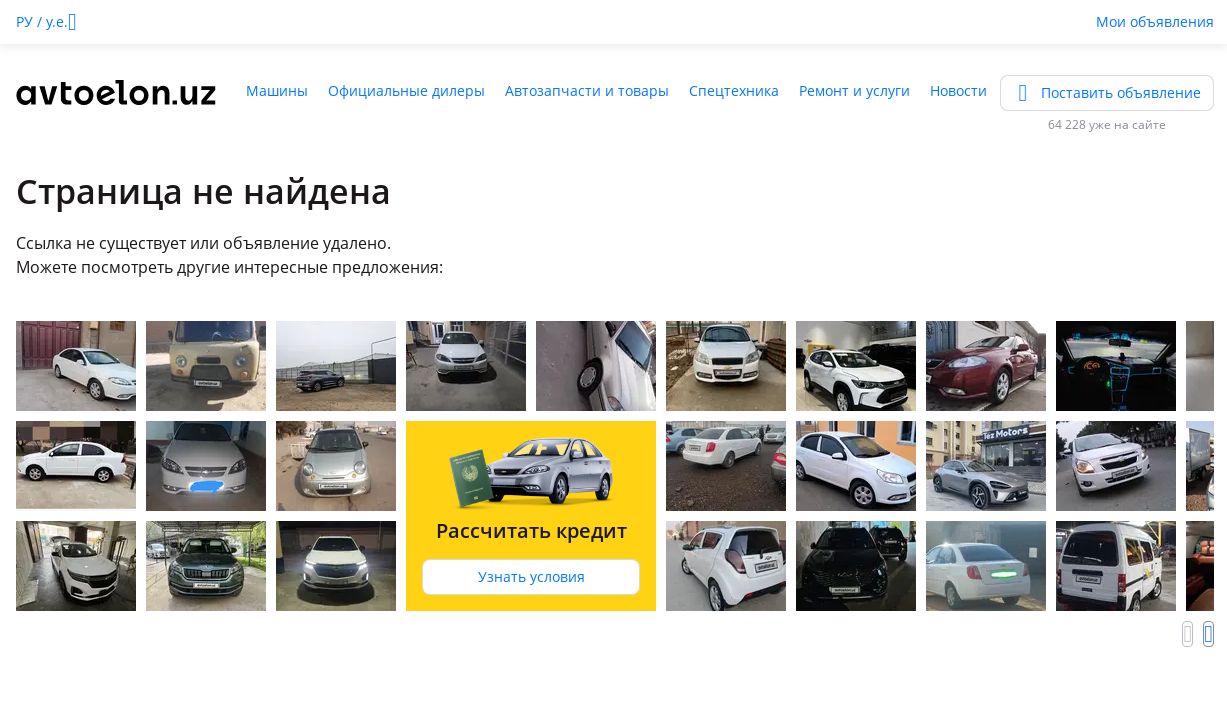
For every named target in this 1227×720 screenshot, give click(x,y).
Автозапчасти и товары (587, 90)
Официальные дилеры (406, 90)
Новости (958, 90)
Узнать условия (531, 576)
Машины (277, 90)
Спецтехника (734, 90)
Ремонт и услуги (854, 90)
